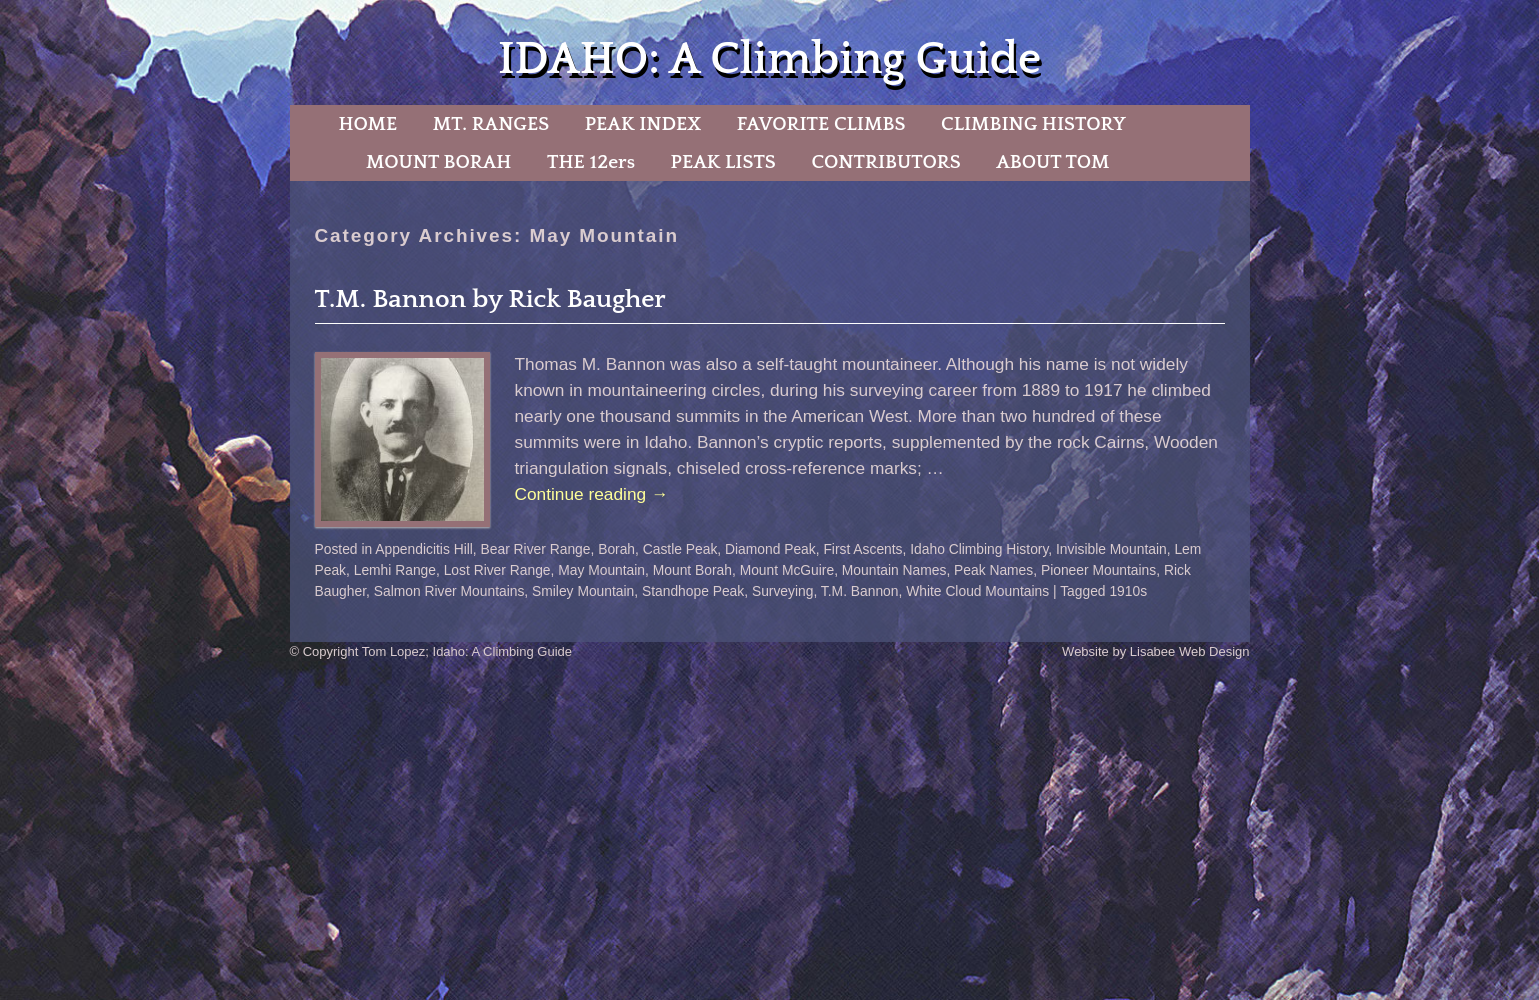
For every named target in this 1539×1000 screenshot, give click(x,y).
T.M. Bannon (860, 591)
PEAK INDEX (643, 124)
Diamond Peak (770, 549)
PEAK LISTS (723, 162)
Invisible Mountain (1111, 549)
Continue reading (592, 494)
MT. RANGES (491, 124)
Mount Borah (692, 570)
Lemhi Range (395, 570)
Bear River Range (536, 549)
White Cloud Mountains (977, 591)
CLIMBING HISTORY (1033, 124)
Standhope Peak (693, 591)
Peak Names (993, 570)
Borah (616, 549)
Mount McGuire (787, 570)
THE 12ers (591, 162)
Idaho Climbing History (979, 549)
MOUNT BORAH (439, 162)
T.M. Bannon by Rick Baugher (490, 299)
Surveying (783, 591)
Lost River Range (497, 570)
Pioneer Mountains (1098, 570)
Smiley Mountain (583, 591)
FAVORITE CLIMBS (821, 124)
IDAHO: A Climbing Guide (769, 59)
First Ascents (862, 549)
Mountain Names (894, 570)
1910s (1128, 591)
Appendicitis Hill (424, 549)
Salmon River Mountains (449, 591)
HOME (367, 124)
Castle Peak (680, 549)
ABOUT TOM (1052, 162)
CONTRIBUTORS (885, 162)
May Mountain (601, 570)
